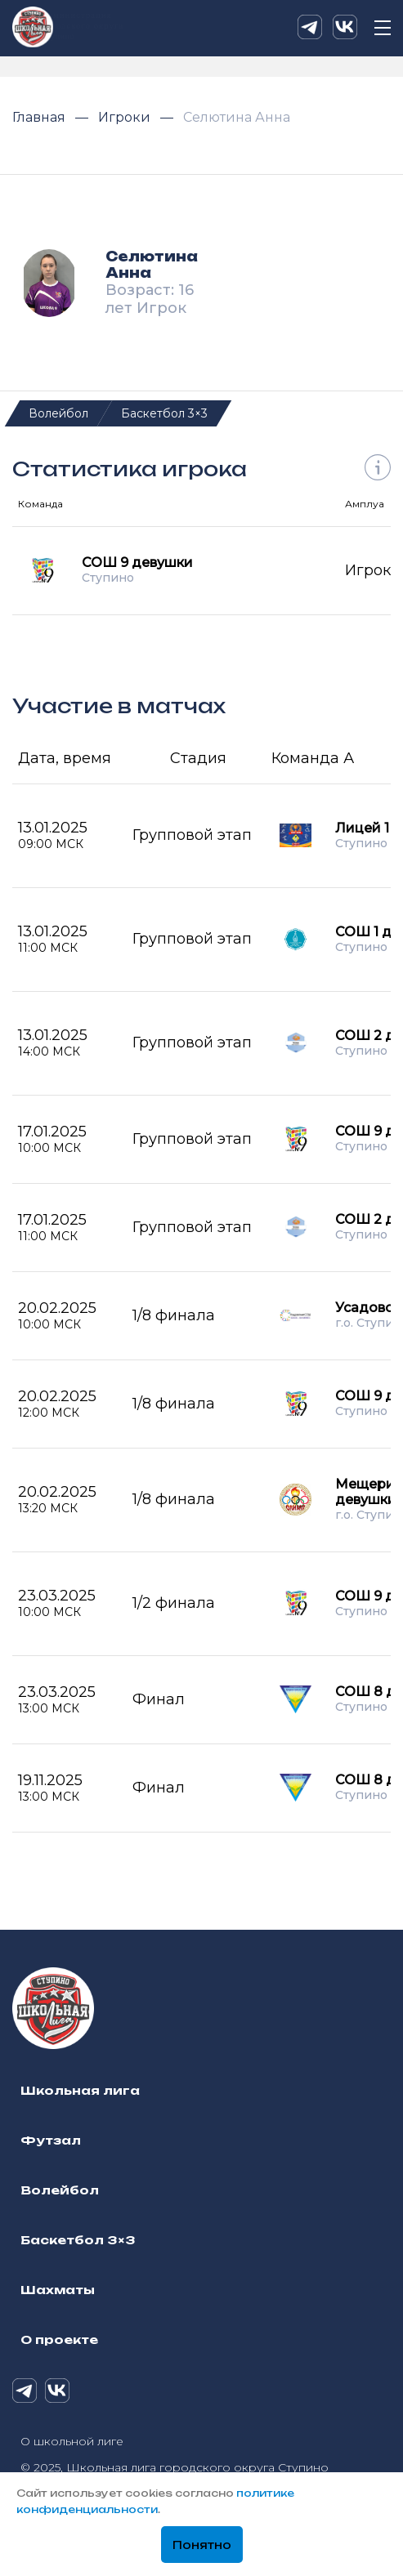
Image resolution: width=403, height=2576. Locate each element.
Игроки (126, 117)
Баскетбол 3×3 (164, 413)
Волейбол (58, 413)
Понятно (201, 2545)
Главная (40, 117)
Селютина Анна (236, 117)
